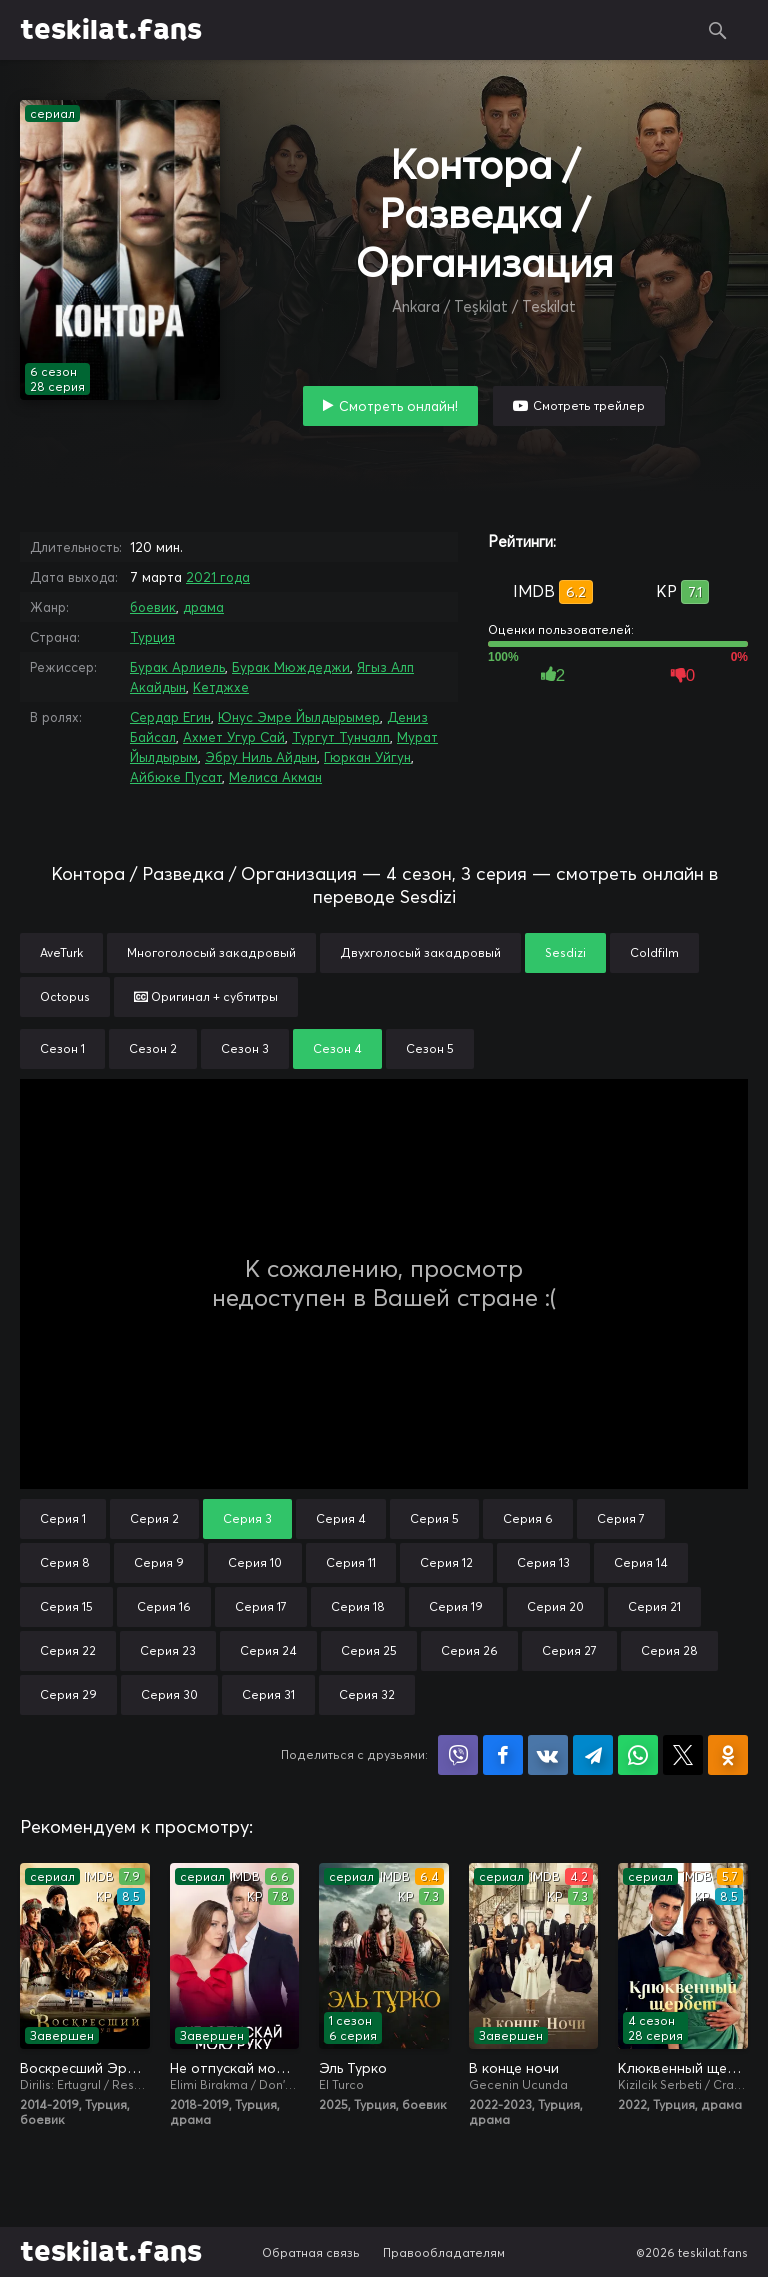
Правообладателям (444, 2252)
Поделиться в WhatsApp (638, 1755)
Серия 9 (159, 1562)
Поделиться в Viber (458, 1755)
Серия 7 (621, 1518)
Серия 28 (669, 1650)
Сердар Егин (170, 717)
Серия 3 (247, 1518)
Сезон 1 (62, 1048)
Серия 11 (351, 1562)
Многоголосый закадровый (211, 952)
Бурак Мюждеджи (291, 667)
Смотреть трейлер (589, 405)
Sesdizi (565, 952)
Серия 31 (268, 1694)
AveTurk (61, 952)
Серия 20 (555, 1606)
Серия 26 (469, 1650)
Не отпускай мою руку (235, 2068)
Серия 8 (65, 1562)
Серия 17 (261, 1606)
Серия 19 (456, 1606)
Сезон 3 (245, 1048)
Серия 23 (168, 1650)
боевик (153, 607)
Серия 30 (169, 1694)
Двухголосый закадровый (420, 952)
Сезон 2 (153, 1048)
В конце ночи (514, 2068)
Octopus (65, 996)
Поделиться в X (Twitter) (683, 1755)
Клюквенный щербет (683, 2068)
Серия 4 (341, 1518)
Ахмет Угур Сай (234, 737)
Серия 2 (154, 1518)
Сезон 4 (337, 1048)
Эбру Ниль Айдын (261, 757)
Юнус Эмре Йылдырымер (299, 717)
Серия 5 (434, 1518)
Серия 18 (358, 1606)
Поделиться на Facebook (503, 1755)
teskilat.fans (111, 30)
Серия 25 (369, 1650)
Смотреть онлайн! (398, 406)
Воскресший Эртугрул (85, 2068)
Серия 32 (367, 1694)
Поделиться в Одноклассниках (728, 1755)
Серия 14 (641, 1562)
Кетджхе (221, 687)
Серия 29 (68, 1694)
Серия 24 (268, 1650)
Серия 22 (68, 1650)
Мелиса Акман (275, 777)
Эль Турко (353, 2068)
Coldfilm (654, 952)
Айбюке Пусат (176, 777)
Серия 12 (446, 1562)
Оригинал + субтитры (206, 996)
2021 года (218, 577)
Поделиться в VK (548, 1755)
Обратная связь (311, 2252)
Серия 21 (654, 1606)
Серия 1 (63, 1518)
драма (203, 607)
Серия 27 (569, 1650)
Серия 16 (164, 1606)
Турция (152, 637)
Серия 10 (255, 1562)
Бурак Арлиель (177, 667)
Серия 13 (543, 1562)
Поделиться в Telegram (593, 1755)
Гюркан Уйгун (367, 757)
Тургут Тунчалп (341, 737)
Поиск (718, 30)
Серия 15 (66, 1606)
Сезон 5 (430, 1048)
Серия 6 (528, 1518)
